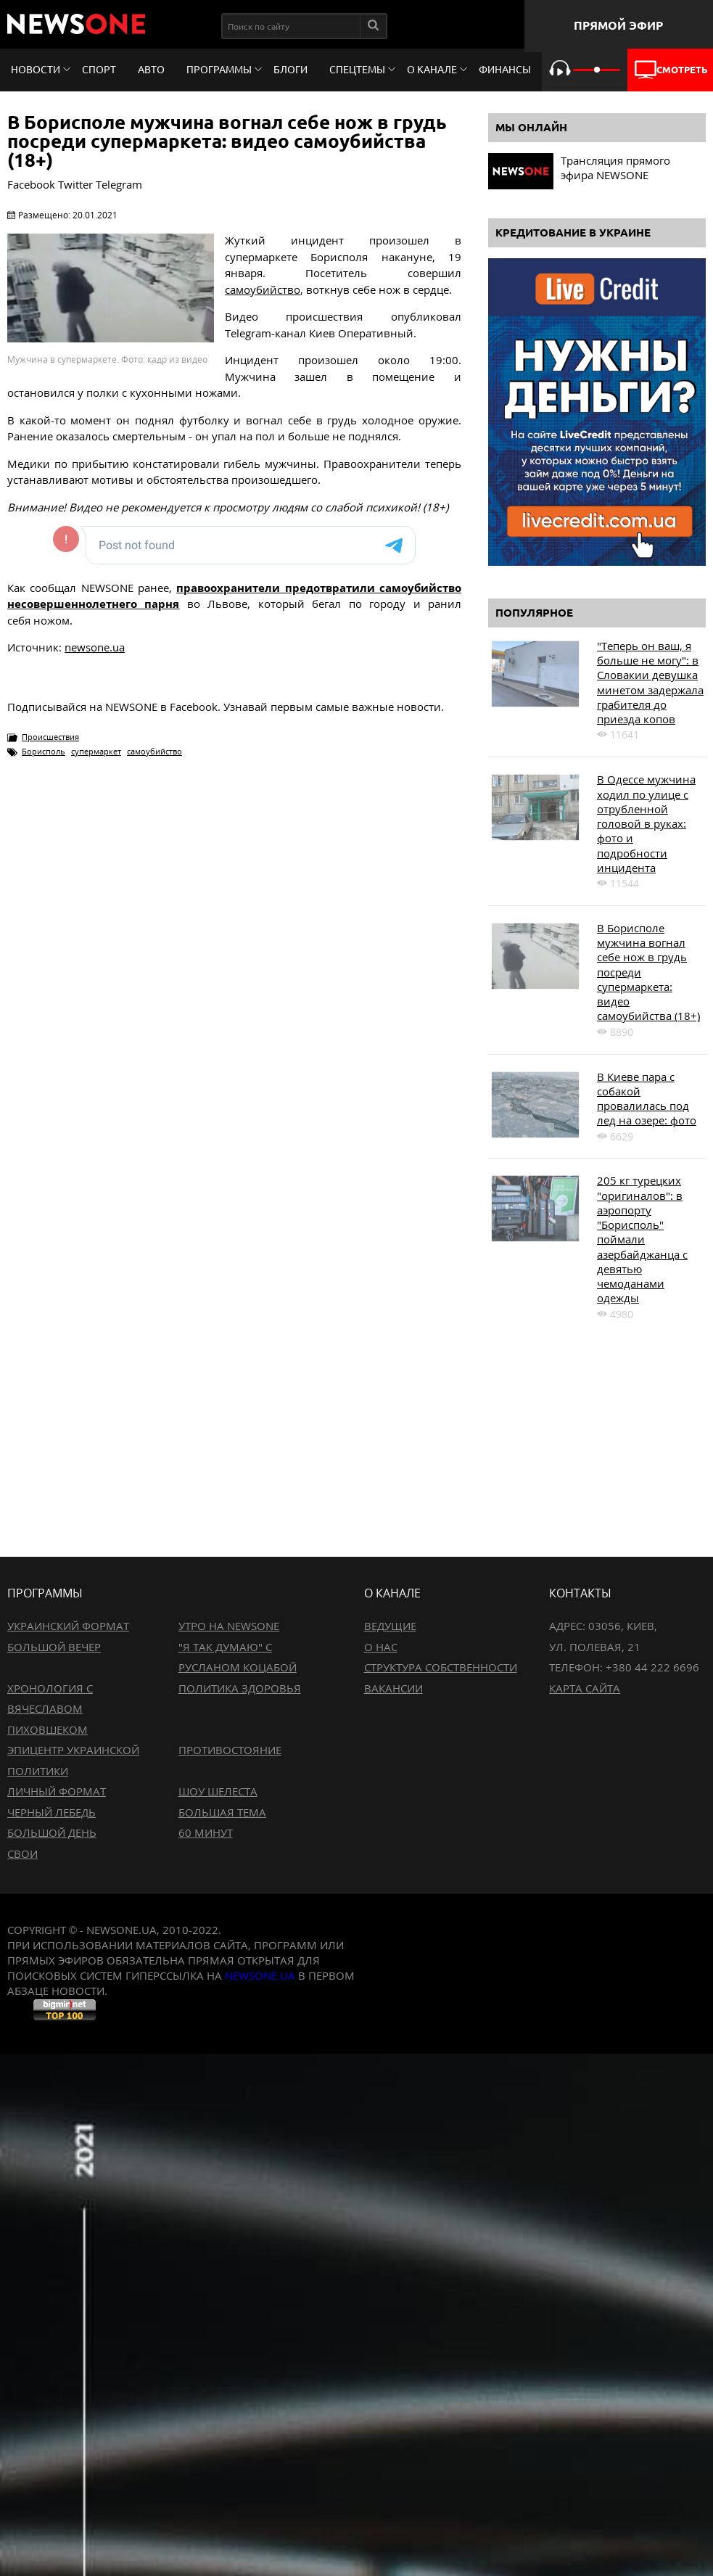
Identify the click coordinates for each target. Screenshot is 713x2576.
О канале (432, 69)
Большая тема (222, 1812)
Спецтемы (357, 69)
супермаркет (96, 751)
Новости (35, 69)
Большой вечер (54, 1646)
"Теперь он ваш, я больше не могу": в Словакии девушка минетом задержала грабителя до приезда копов (650, 682)
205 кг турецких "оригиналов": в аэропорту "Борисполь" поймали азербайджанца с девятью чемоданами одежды (642, 1239)
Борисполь (43, 751)
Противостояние (229, 1749)
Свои (22, 1853)
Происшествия (50, 736)
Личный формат (56, 1791)
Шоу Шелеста (217, 1791)
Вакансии (393, 1688)
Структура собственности (440, 1667)
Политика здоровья (239, 1688)
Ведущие (390, 1625)
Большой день (51, 1832)
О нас (380, 1646)
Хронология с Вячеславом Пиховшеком (50, 1709)
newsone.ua (95, 647)
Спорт (99, 69)
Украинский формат (68, 1625)
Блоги (290, 69)
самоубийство (262, 289)
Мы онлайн (531, 127)
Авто (151, 69)
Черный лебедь (51, 1812)
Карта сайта (584, 1688)
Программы (219, 69)
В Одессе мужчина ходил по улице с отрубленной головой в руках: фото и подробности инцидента (646, 823)
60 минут (205, 1832)
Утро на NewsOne (228, 1625)
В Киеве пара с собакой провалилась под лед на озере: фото (646, 1098)
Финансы (505, 69)
